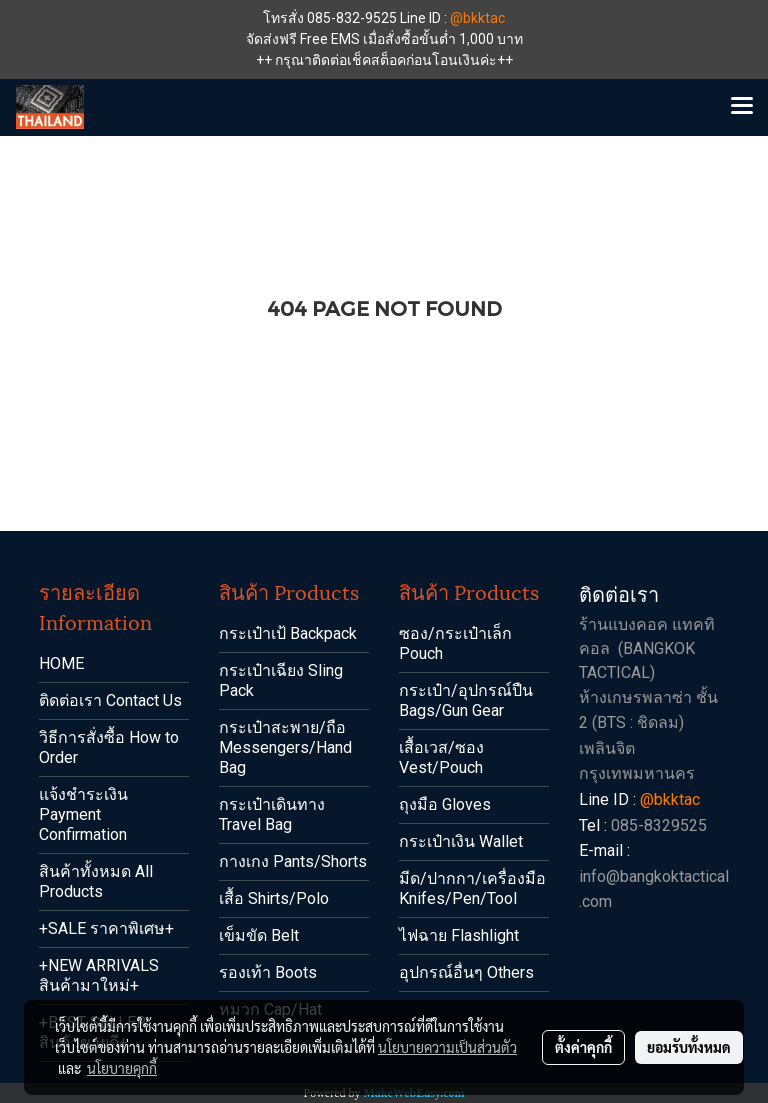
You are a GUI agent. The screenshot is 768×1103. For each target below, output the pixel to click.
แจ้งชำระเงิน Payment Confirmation (83, 814)
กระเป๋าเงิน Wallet (461, 841)
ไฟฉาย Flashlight (459, 935)
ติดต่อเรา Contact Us (110, 700)
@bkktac (477, 18)
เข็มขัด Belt (259, 935)
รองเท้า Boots (268, 972)
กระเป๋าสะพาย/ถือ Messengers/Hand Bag (285, 747)
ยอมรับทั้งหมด (689, 1047)
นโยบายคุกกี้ (122, 1068)
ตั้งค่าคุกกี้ (583, 1047)
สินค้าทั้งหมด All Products (96, 881)
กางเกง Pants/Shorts (293, 861)
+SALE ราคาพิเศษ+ (106, 928)
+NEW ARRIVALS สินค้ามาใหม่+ (99, 975)
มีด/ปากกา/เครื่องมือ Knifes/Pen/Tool (472, 888)
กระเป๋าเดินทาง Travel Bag (272, 814)
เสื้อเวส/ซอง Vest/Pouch (441, 757)
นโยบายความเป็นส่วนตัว (447, 1047)
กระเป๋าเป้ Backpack (288, 633)
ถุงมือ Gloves (445, 804)
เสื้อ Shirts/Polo (274, 898)
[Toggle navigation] (742, 107)
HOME (61, 663)
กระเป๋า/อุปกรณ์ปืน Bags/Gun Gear (466, 700)
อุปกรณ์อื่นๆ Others (466, 972)
